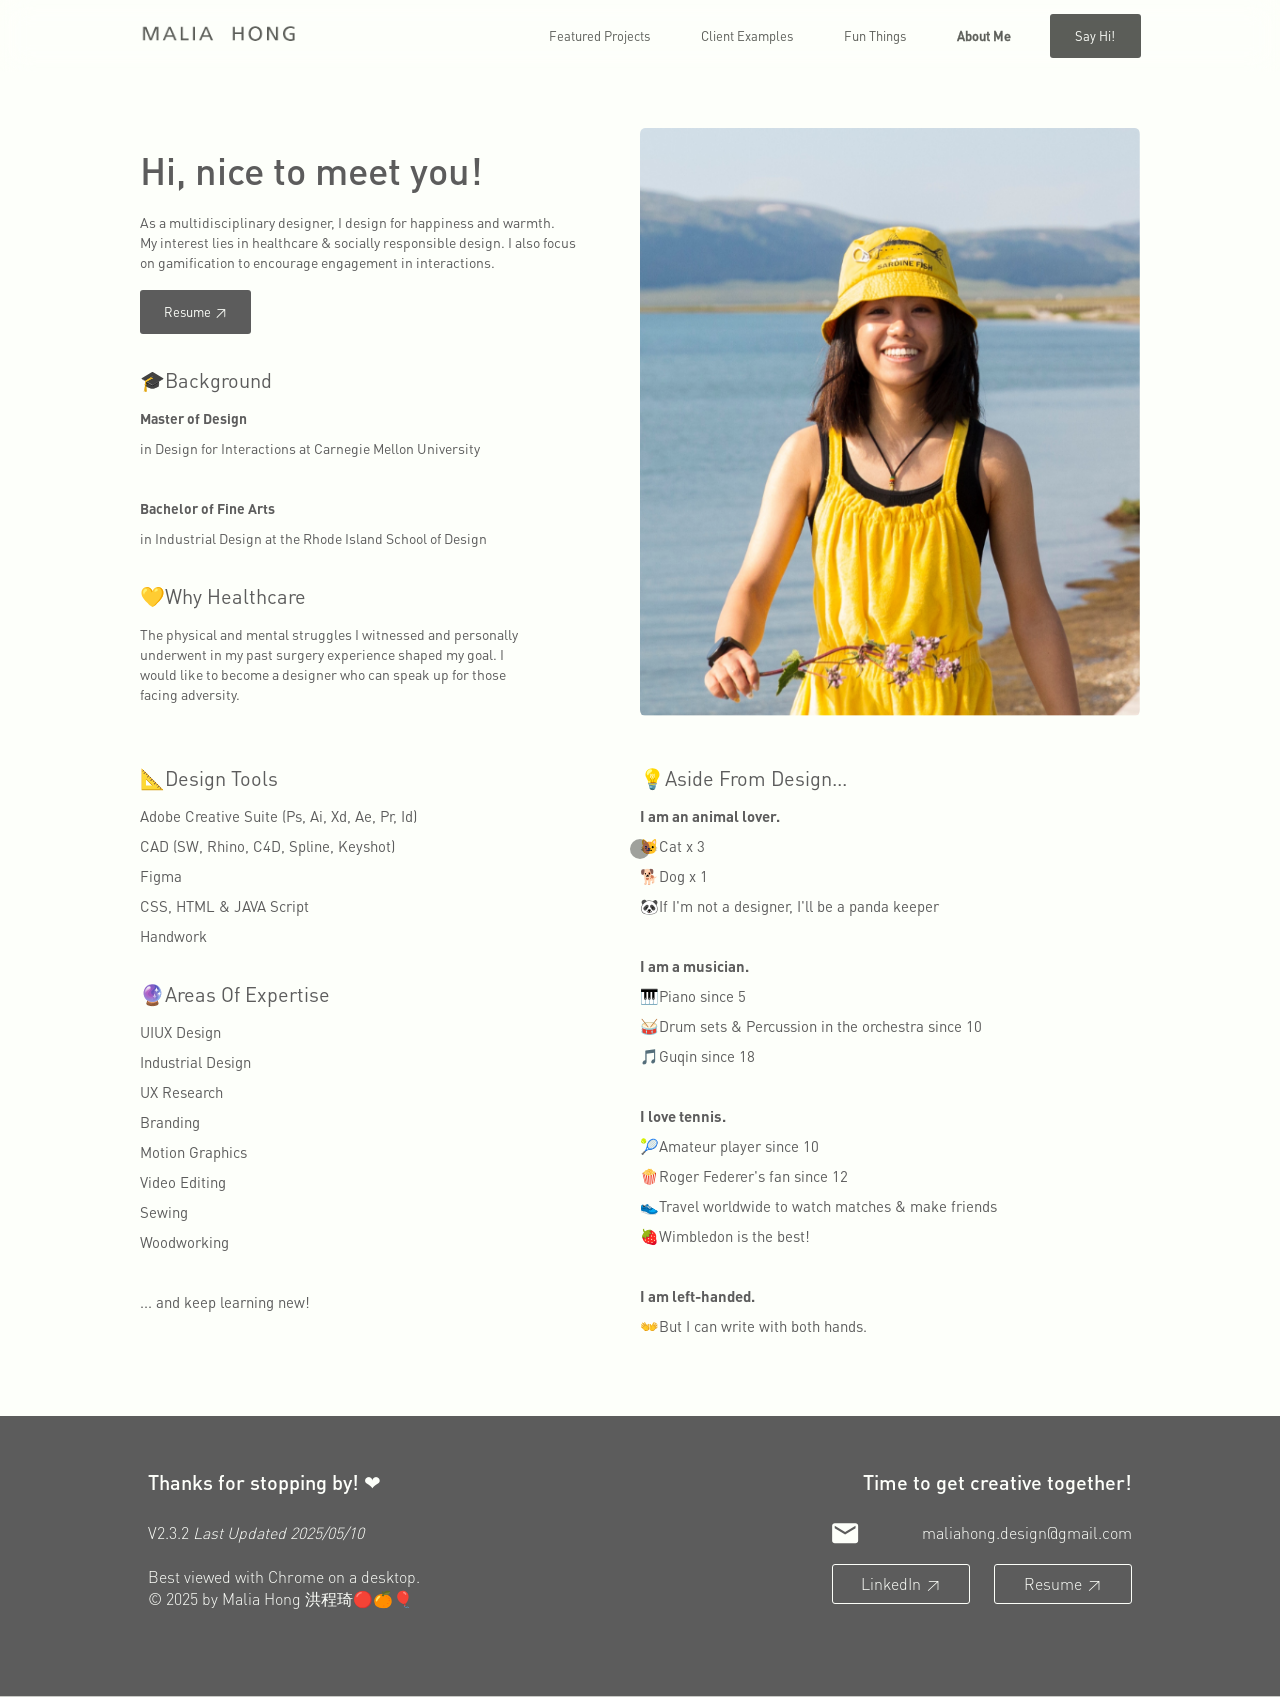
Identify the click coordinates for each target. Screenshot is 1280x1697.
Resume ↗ (195, 311)
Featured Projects (599, 35)
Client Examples (747, 35)
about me (984, 35)
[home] (219, 34)
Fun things (875, 35)
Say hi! (1095, 35)
